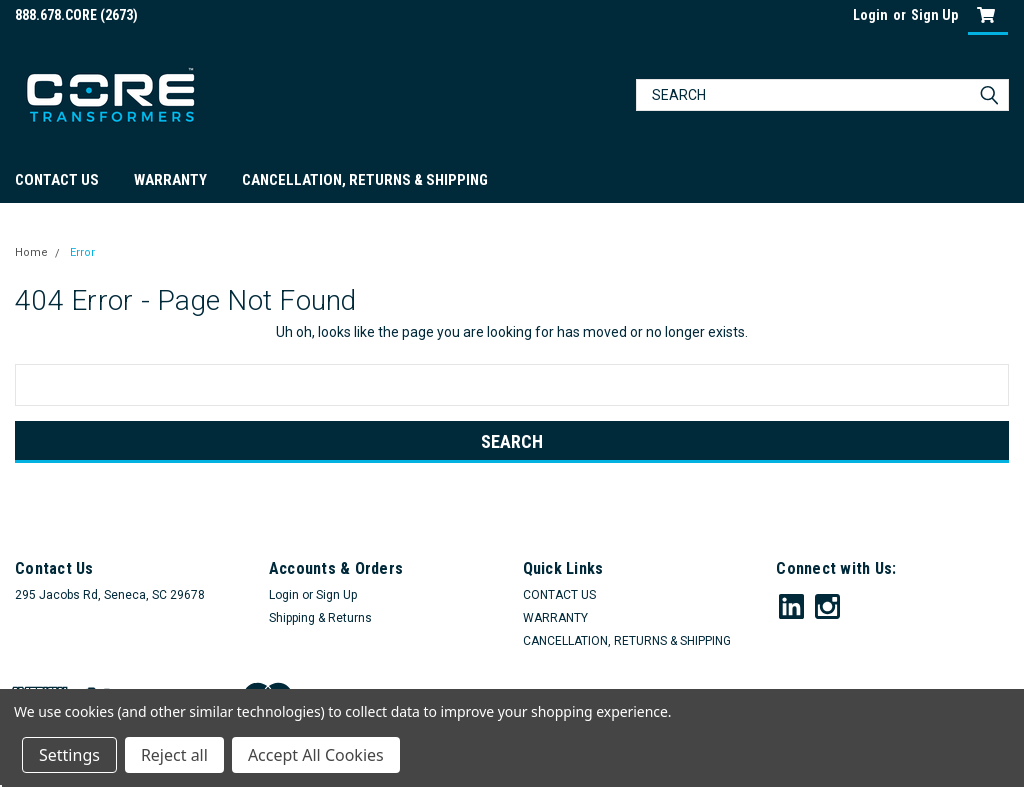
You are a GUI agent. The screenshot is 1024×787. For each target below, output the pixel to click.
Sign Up (934, 15)
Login (870, 15)
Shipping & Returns (320, 618)
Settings (69, 755)
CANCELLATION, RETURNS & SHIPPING (365, 180)
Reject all (174, 755)
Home (31, 252)
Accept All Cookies (316, 755)
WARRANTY (170, 180)
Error (82, 252)
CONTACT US (57, 180)
